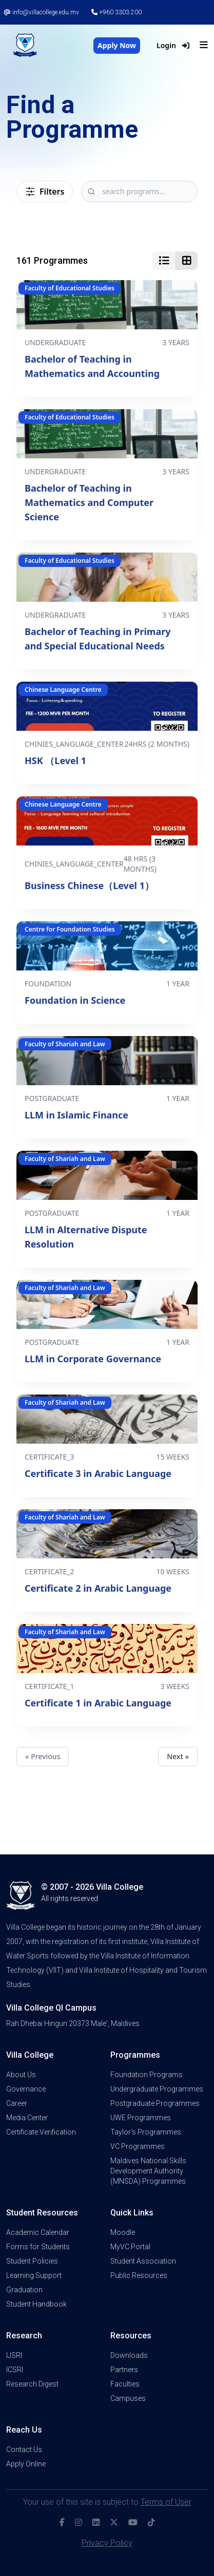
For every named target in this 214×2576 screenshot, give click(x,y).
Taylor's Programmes (145, 2132)
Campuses (128, 2398)
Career (16, 2103)
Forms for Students (38, 2247)
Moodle (122, 2232)
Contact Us (24, 2449)
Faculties (125, 2384)
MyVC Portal (130, 2247)
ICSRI (14, 2370)
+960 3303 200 (116, 12)
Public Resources (138, 2275)
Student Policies (32, 2261)
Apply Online (26, 2464)
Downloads (129, 2355)
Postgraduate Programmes (155, 2103)
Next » (178, 1756)
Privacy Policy (107, 2543)
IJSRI (14, 2355)
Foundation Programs (146, 2075)
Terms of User (166, 2502)
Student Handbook (36, 2304)
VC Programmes (137, 2146)
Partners (124, 2370)
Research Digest (32, 2384)
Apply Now (117, 45)
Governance (26, 2089)
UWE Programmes (140, 2118)
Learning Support (34, 2275)
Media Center (27, 2118)
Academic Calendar (37, 2232)
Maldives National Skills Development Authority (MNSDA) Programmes (148, 2171)
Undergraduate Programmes (156, 2089)
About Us (21, 2075)
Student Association (143, 2261)
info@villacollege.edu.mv (41, 12)
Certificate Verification (41, 2132)
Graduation (24, 2290)
